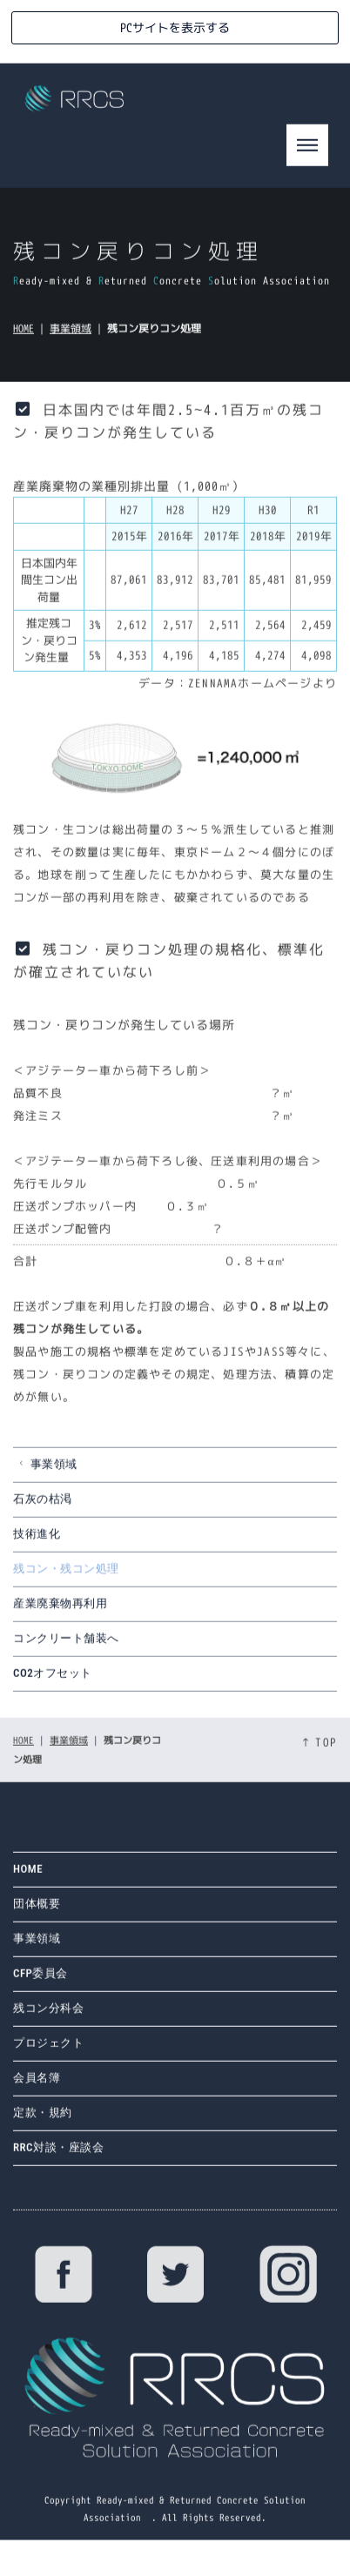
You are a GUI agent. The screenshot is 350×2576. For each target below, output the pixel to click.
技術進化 (36, 1540)
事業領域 (70, 334)
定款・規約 (42, 2121)
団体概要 (36, 1912)
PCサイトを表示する (175, 27)
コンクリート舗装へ (66, 1645)
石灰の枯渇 (42, 1506)
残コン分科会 (48, 2016)
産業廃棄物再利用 (60, 1610)
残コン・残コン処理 (66, 1575)
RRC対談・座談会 (58, 2156)
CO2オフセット (52, 1680)
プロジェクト (48, 2051)
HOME (23, 334)
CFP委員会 (40, 1982)
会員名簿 (36, 2086)
